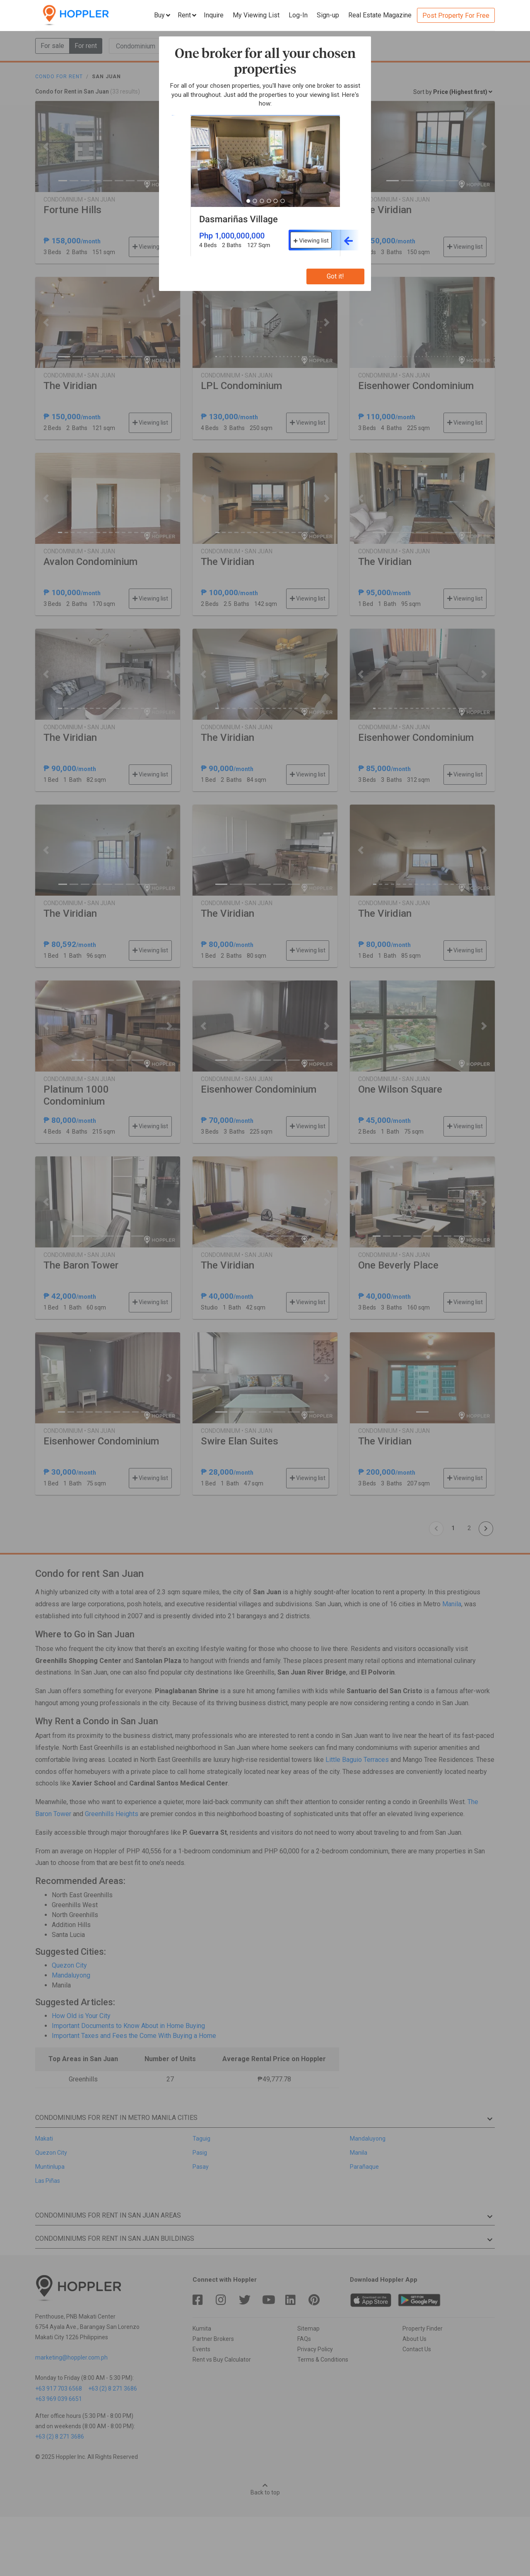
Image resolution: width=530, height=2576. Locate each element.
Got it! (335, 276)
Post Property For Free (455, 15)
